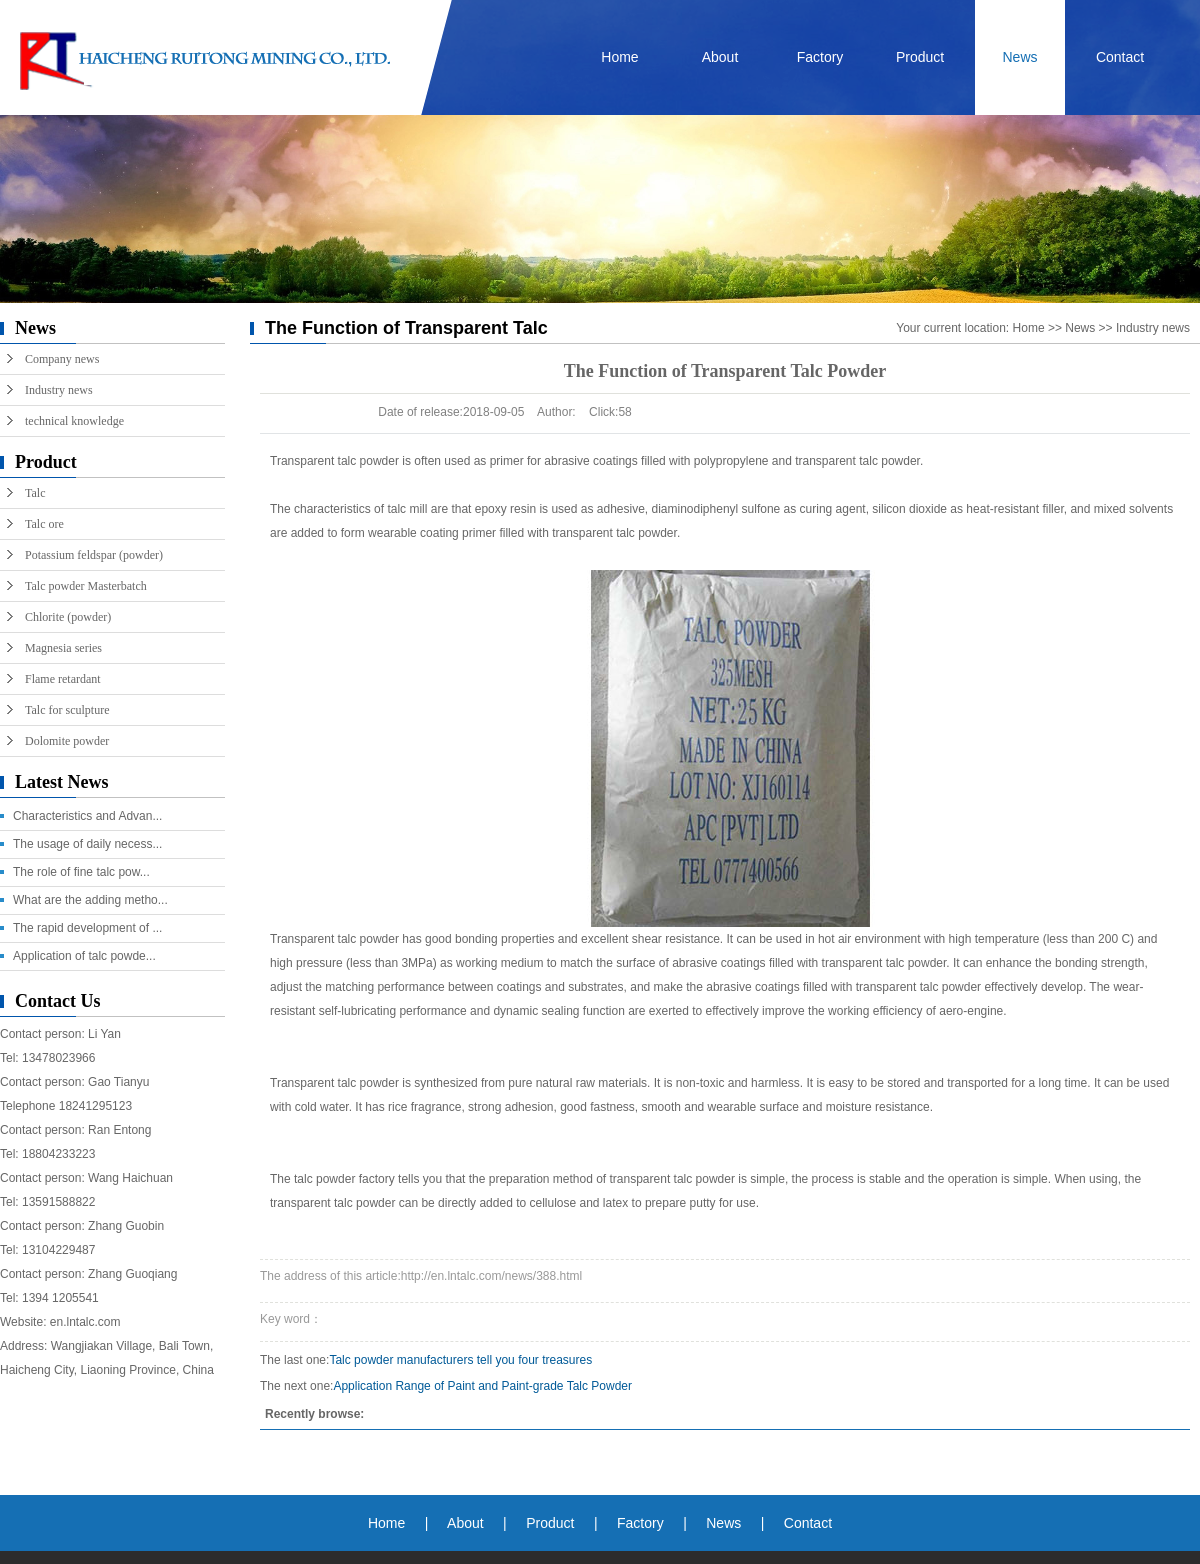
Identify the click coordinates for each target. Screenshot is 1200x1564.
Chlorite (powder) (68, 617)
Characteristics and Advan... (87, 816)
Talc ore (44, 524)
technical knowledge (74, 421)
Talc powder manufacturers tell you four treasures (460, 1360)
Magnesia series (63, 648)
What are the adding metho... (90, 900)
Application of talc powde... (84, 956)
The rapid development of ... (87, 928)
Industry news (59, 390)
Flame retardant (63, 679)
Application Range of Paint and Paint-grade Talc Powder (482, 1386)
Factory (820, 57)
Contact (1120, 57)
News (1019, 57)
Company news (62, 359)
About (720, 57)
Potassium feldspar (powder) (94, 555)
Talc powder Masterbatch (86, 586)
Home (619, 57)
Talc (35, 493)
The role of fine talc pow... (81, 872)
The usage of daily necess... (87, 844)
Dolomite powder (67, 741)
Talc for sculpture (67, 710)
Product (920, 57)
